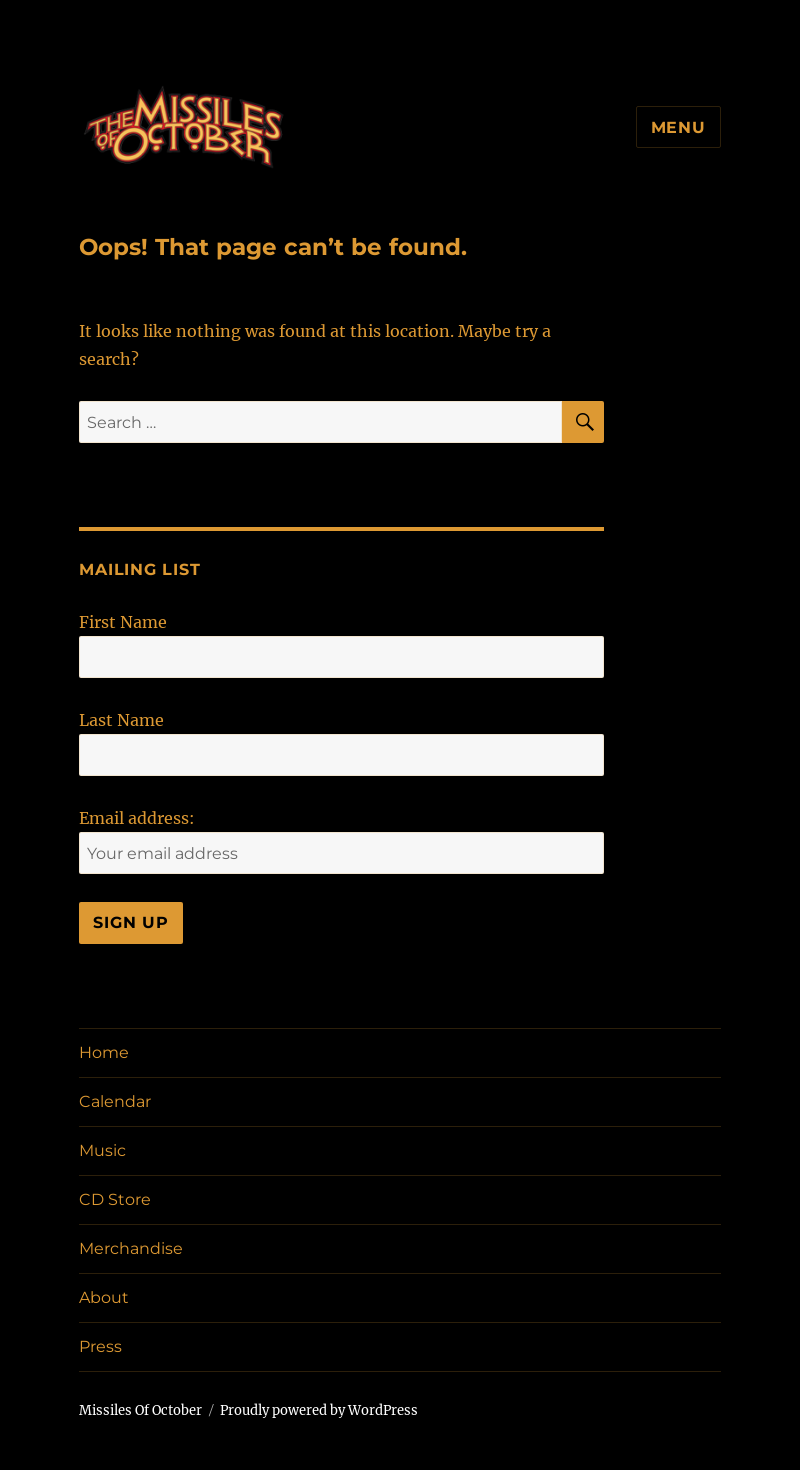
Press (100, 1346)
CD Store (115, 1199)
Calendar (115, 1101)
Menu (678, 127)
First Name (123, 622)
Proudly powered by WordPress (319, 1410)
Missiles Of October (140, 1410)
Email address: (137, 818)
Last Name (121, 720)
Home (104, 1052)
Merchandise (131, 1248)
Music (102, 1150)
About (104, 1297)
